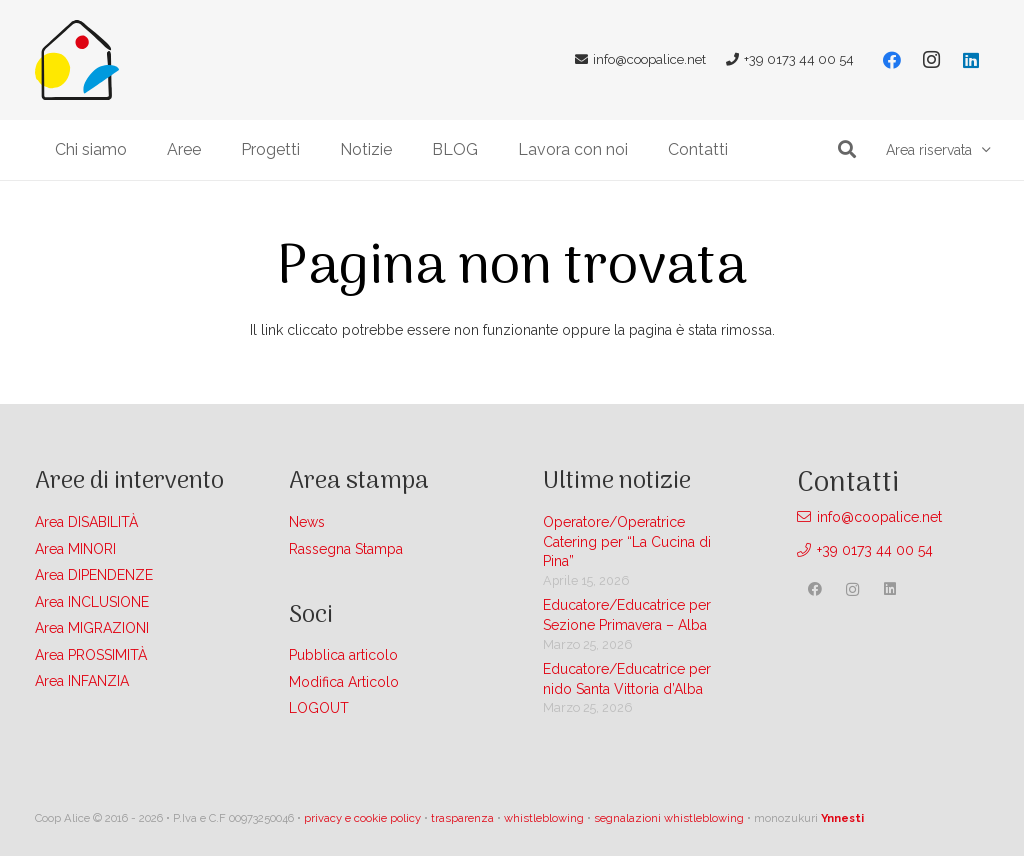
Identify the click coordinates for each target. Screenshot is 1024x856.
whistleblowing (544, 818)
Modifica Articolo (344, 682)
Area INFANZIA (82, 681)
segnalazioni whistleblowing (669, 818)
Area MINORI (75, 549)
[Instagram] (931, 60)
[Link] (77, 60)
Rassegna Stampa (346, 549)
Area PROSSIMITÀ (91, 655)
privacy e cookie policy (362, 818)
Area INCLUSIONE (92, 602)
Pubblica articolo (343, 655)
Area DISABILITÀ (86, 522)
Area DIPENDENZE (94, 575)
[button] (847, 149)
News (307, 522)
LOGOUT (319, 708)
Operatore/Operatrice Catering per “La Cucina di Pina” (627, 541)
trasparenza (462, 818)
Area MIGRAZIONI (92, 628)
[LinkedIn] (971, 60)
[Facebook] (892, 60)
